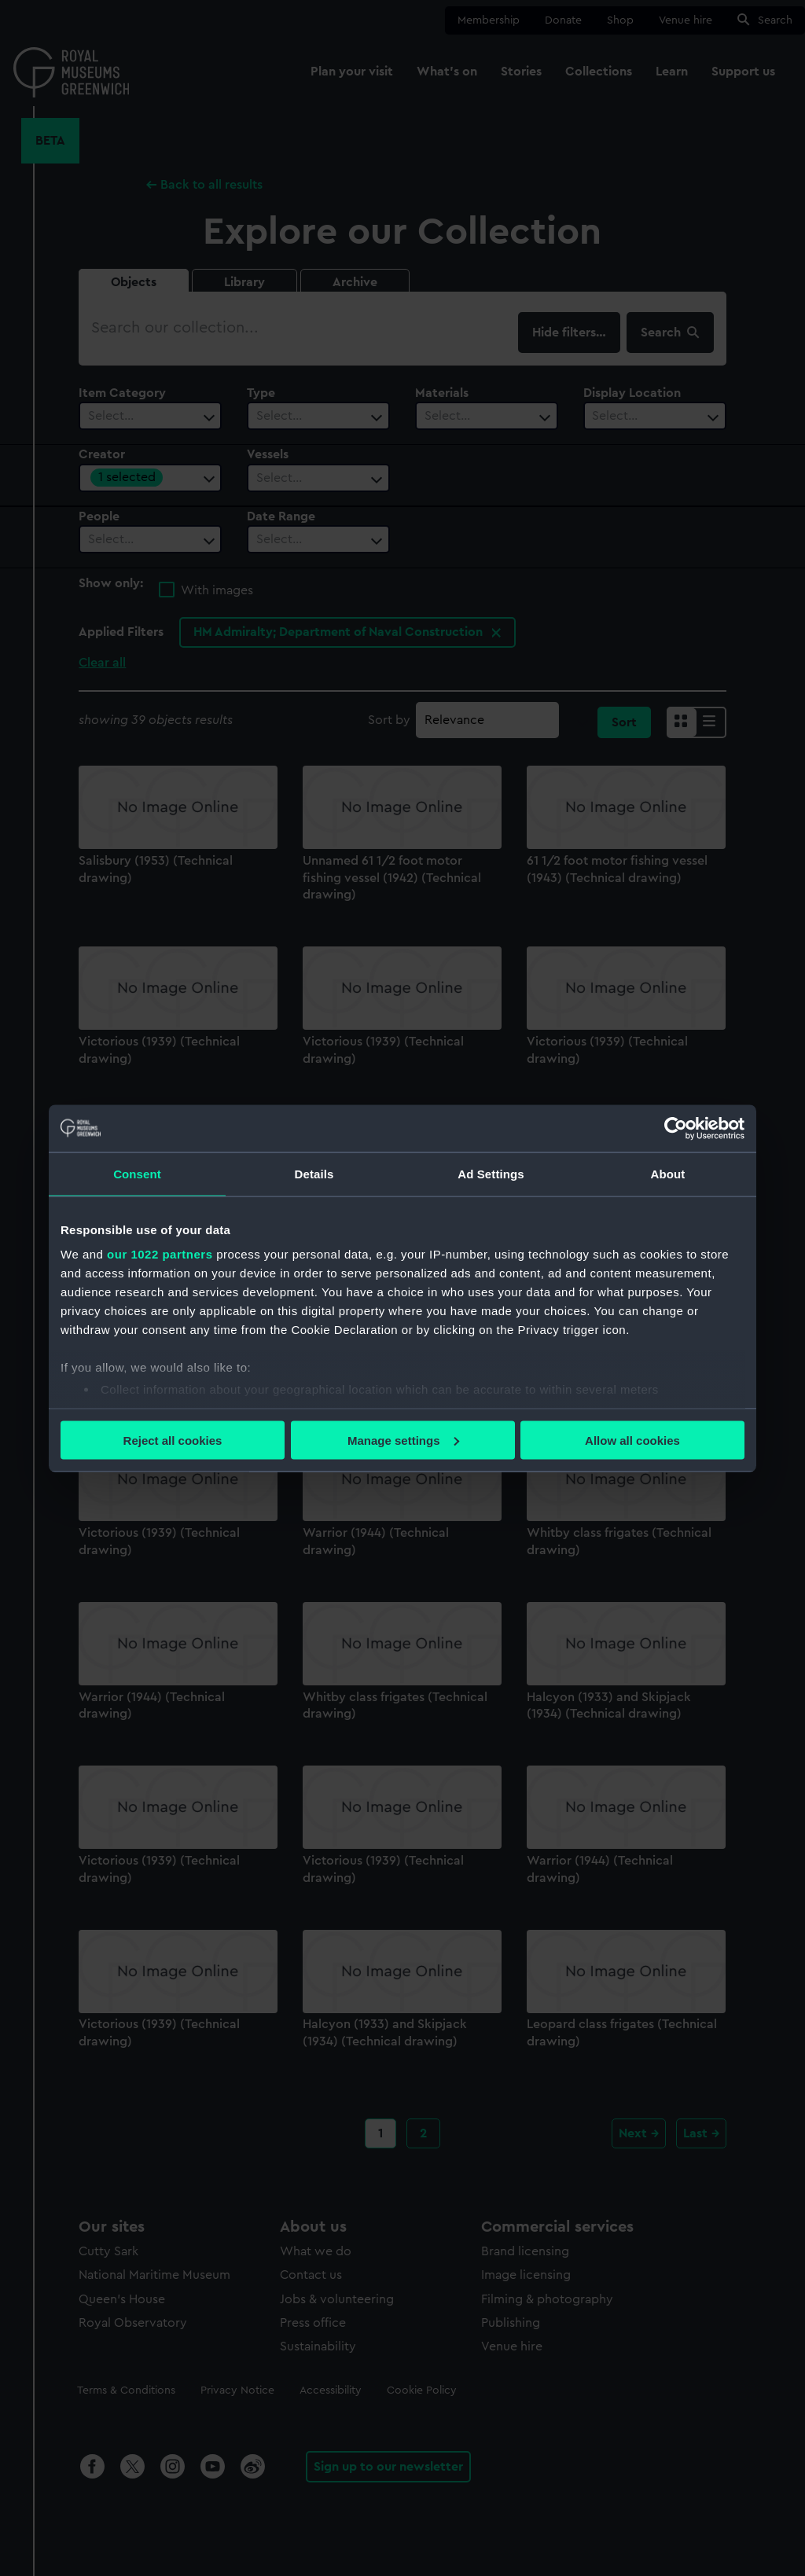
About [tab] (668, 1173)
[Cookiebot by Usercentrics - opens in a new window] (675, 1128)
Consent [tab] (137, 1173)
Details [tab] (314, 1173)
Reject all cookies (172, 1439)
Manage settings (403, 1439)
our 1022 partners (159, 1254)
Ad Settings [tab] (491, 1173)
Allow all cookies (632, 1439)
